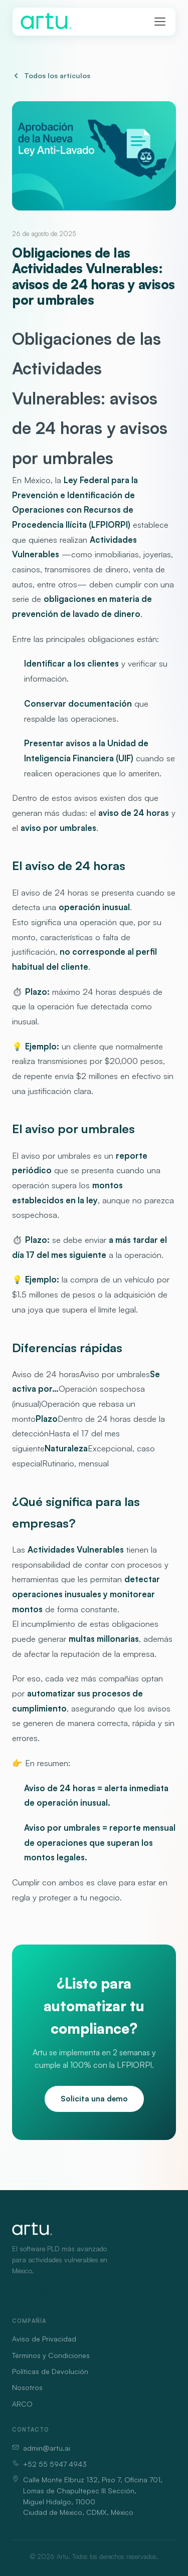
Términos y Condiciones (51, 2355)
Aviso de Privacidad (44, 2338)
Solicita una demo (94, 2098)
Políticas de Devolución (50, 2371)
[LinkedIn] (20, 2292)
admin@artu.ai (41, 2448)
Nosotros (27, 2387)
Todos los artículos (51, 75)
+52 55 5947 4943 (49, 2464)
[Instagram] (42, 2292)
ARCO (22, 2404)
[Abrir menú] (159, 22)
